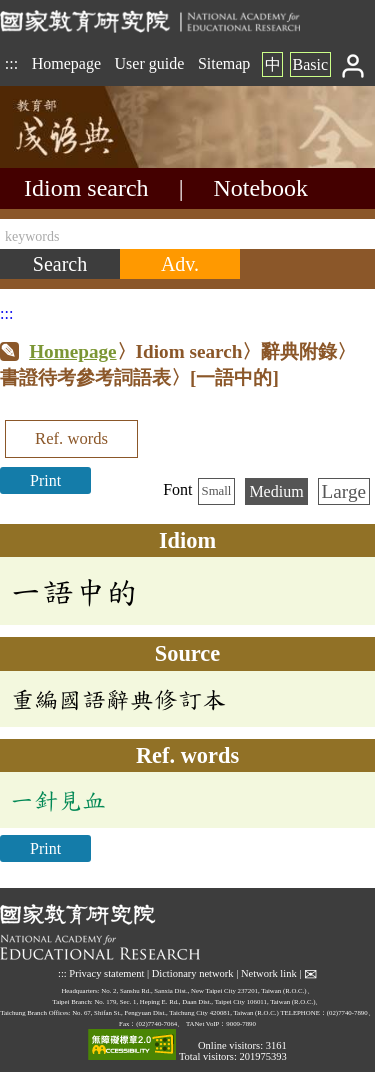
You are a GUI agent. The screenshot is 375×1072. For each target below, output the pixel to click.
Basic (310, 64)
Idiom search (86, 188)
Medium (276, 491)
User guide (150, 63)
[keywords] (187, 234)
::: (11, 63)
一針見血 (58, 800)
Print (45, 480)
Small (217, 491)
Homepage (66, 63)
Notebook (260, 188)
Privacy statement (106, 973)
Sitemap (224, 63)
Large (344, 491)
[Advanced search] (180, 264)
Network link (269, 973)
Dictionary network (193, 973)
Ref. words (71, 438)
